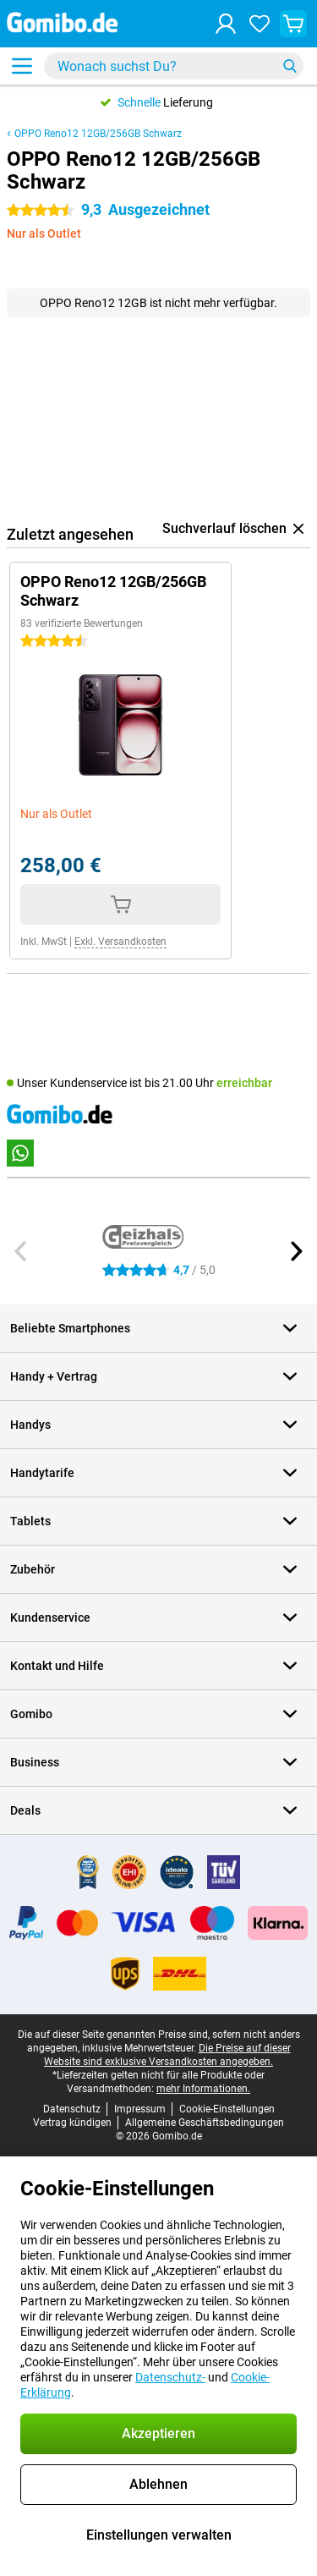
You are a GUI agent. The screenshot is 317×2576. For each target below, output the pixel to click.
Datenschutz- (170, 2377)
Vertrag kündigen (72, 2122)
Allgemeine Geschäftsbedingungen (204, 2122)
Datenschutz (72, 2109)
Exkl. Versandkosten (120, 941)
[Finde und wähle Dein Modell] (173, 66)
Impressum (140, 2109)
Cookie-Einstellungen (227, 2109)
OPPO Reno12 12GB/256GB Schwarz (98, 134)
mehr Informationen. (203, 2089)
